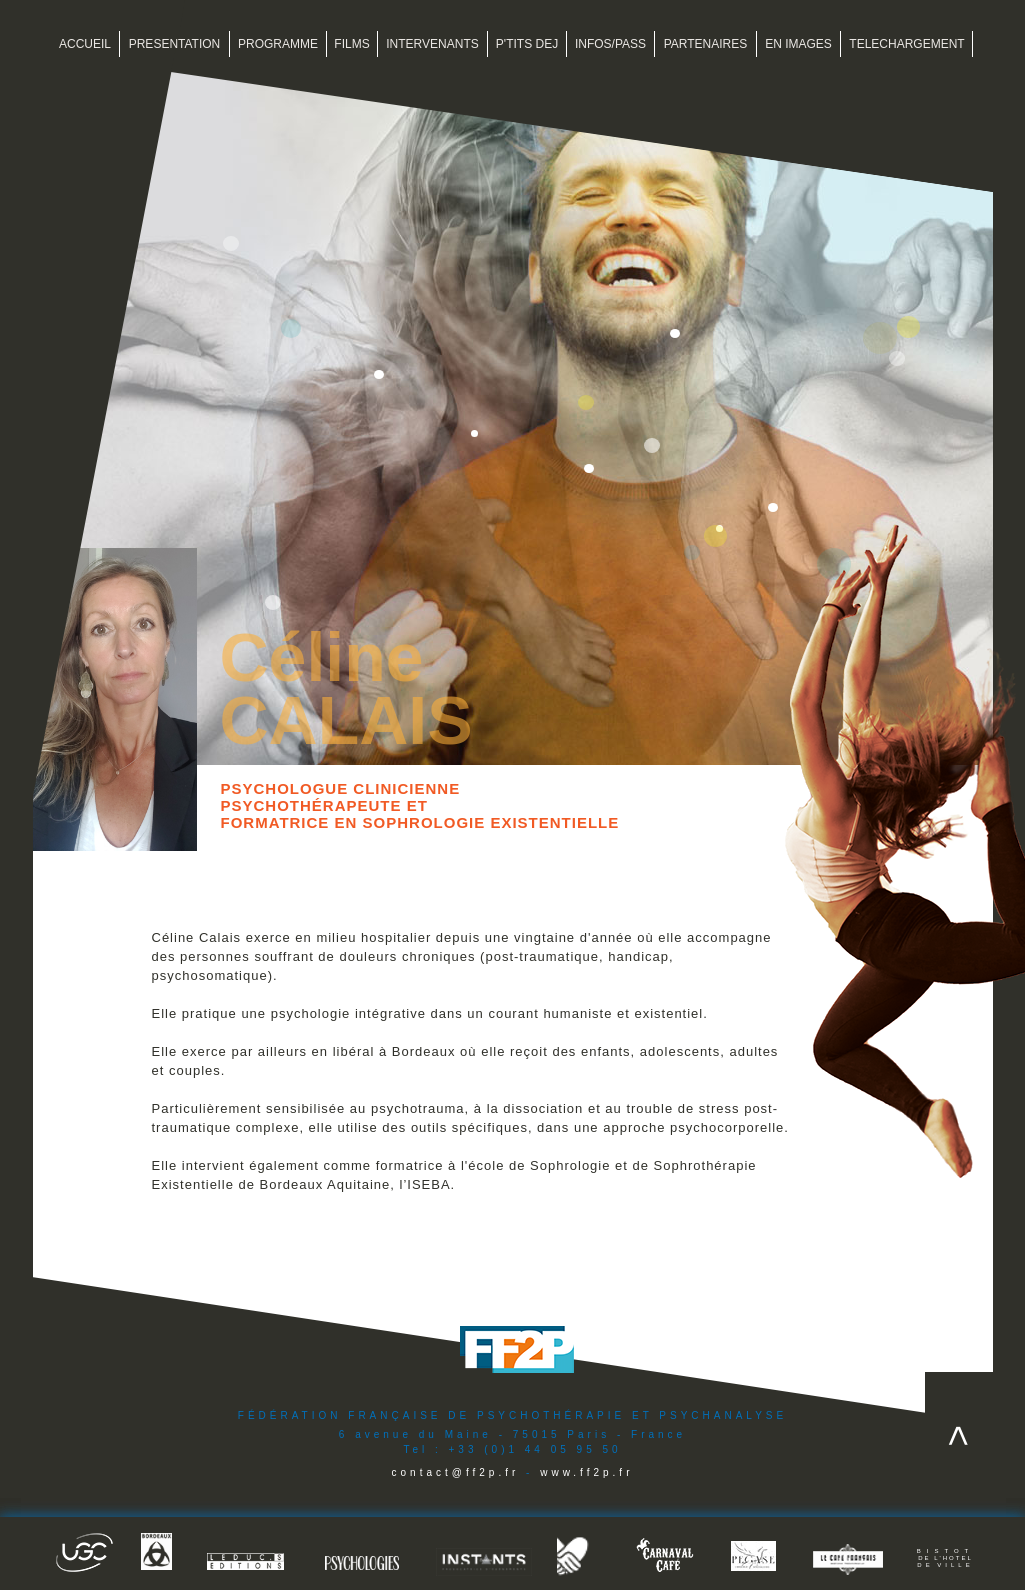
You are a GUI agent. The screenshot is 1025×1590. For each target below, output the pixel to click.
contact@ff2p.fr (456, 1472)
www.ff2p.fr (586, 1472)
